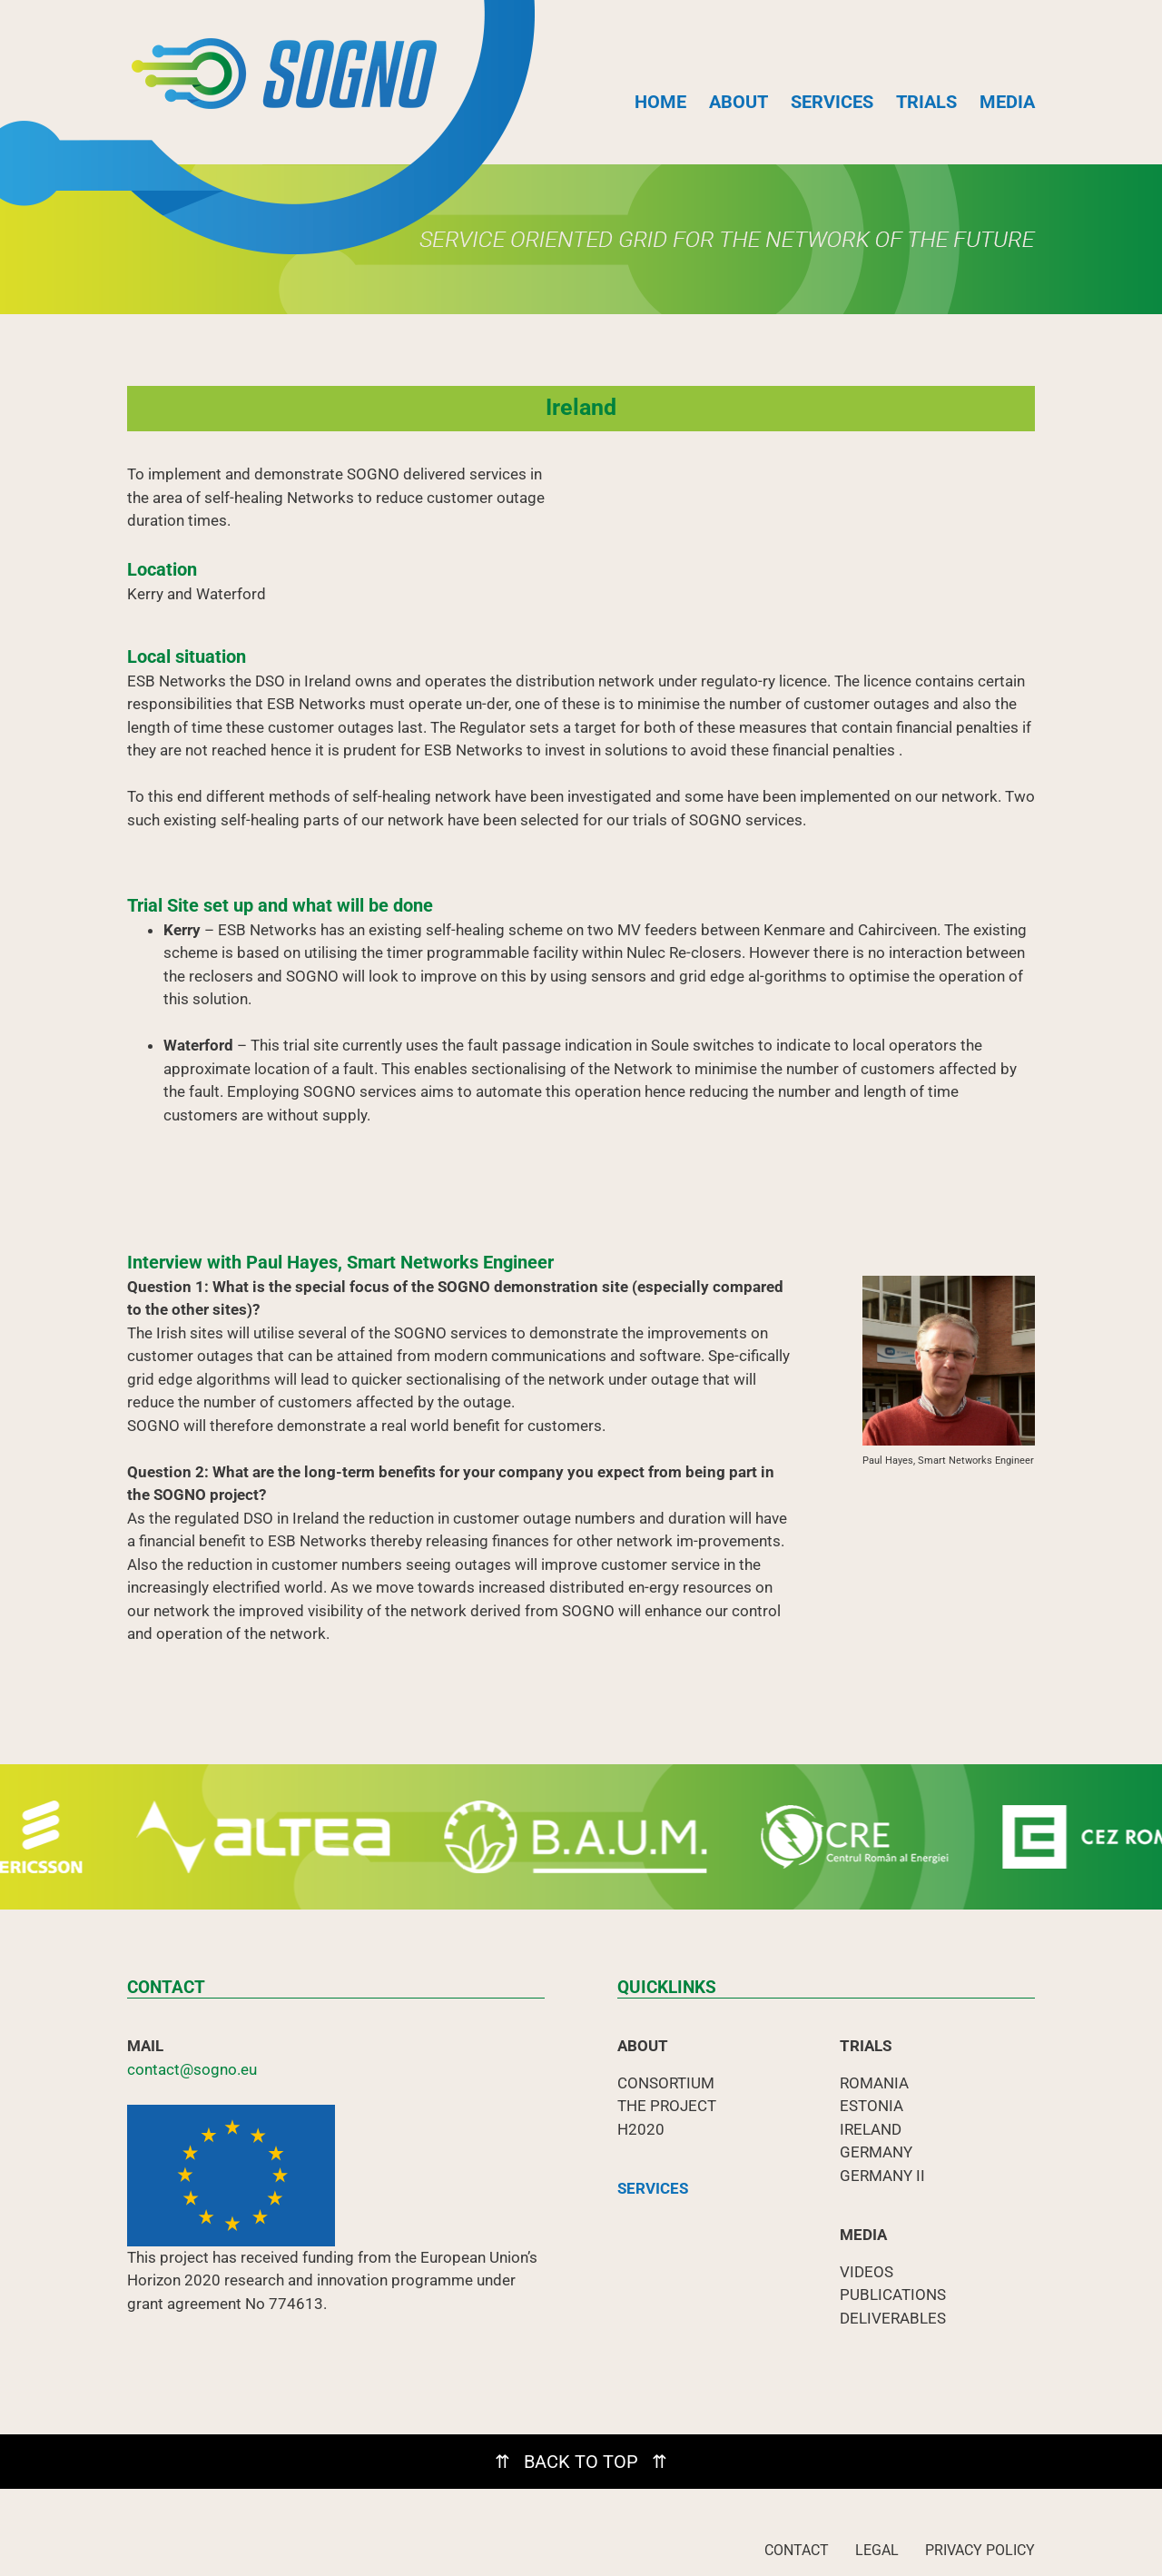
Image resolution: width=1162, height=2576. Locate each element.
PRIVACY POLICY (980, 2550)
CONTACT (796, 2550)
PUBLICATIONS (893, 2294)
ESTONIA (871, 2106)
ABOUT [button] (738, 102)
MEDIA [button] (1007, 102)
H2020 (641, 2129)
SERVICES (832, 102)
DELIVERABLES (893, 2318)
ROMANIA (874, 2083)
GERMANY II (882, 2175)
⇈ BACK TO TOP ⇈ (581, 2461)
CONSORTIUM (665, 2083)
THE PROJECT (666, 2106)
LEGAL (877, 2550)
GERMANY (876, 2152)
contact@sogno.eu (192, 2069)
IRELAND (870, 2129)
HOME (660, 102)
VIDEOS (866, 2272)
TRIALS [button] (926, 102)
